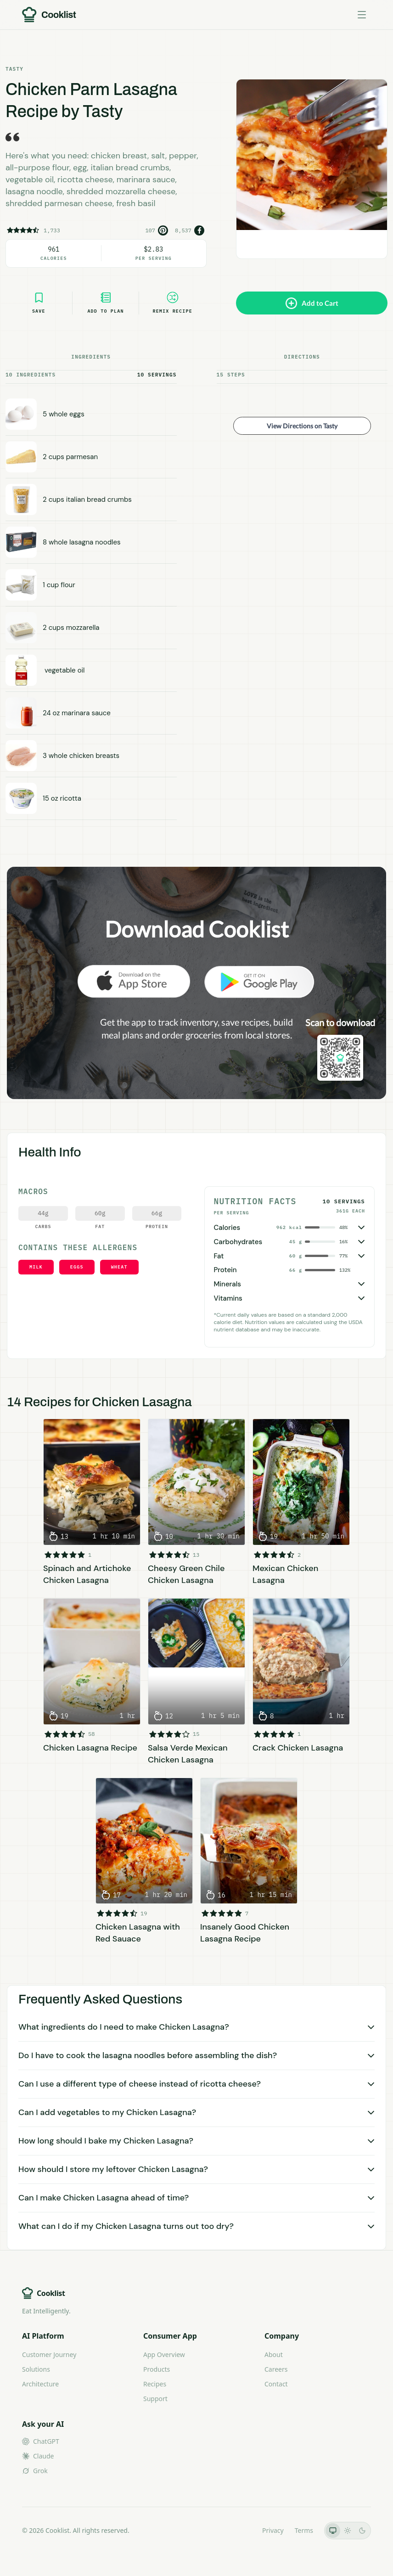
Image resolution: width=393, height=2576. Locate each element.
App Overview (164, 2354)
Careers (275, 2369)
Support (155, 2398)
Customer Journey (49, 2354)
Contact (276, 2384)
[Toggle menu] (362, 15)
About (273, 2354)
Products (156, 2369)
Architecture (40, 2384)
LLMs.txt (238, 2530)
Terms (304, 2530)
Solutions (36, 2369)
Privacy (273, 2530)
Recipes (154, 2384)
